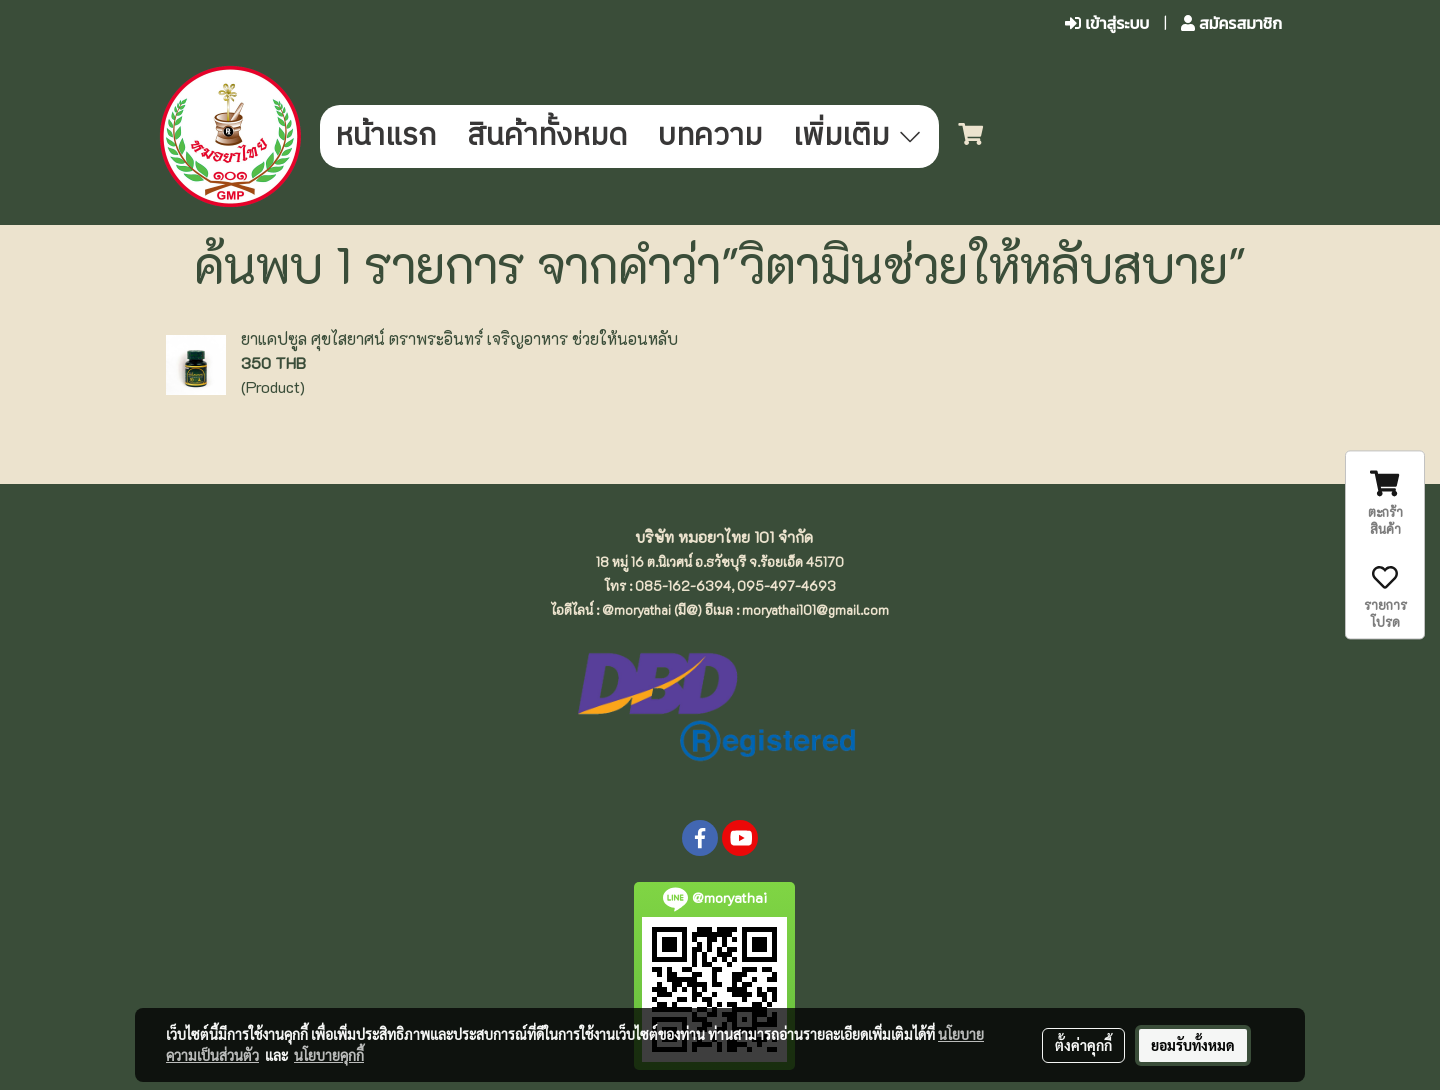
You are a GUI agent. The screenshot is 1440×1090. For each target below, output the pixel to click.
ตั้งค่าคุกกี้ (1083, 1045)
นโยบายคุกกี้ (329, 1055)
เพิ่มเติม (858, 136)
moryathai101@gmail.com (815, 609)
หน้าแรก (385, 136)
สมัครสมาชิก (1231, 23)
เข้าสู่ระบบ (1107, 23)
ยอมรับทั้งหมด (1193, 1045)
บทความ (710, 136)
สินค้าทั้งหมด (547, 136)
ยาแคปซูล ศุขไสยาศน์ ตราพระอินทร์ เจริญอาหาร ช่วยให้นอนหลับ (459, 338)
